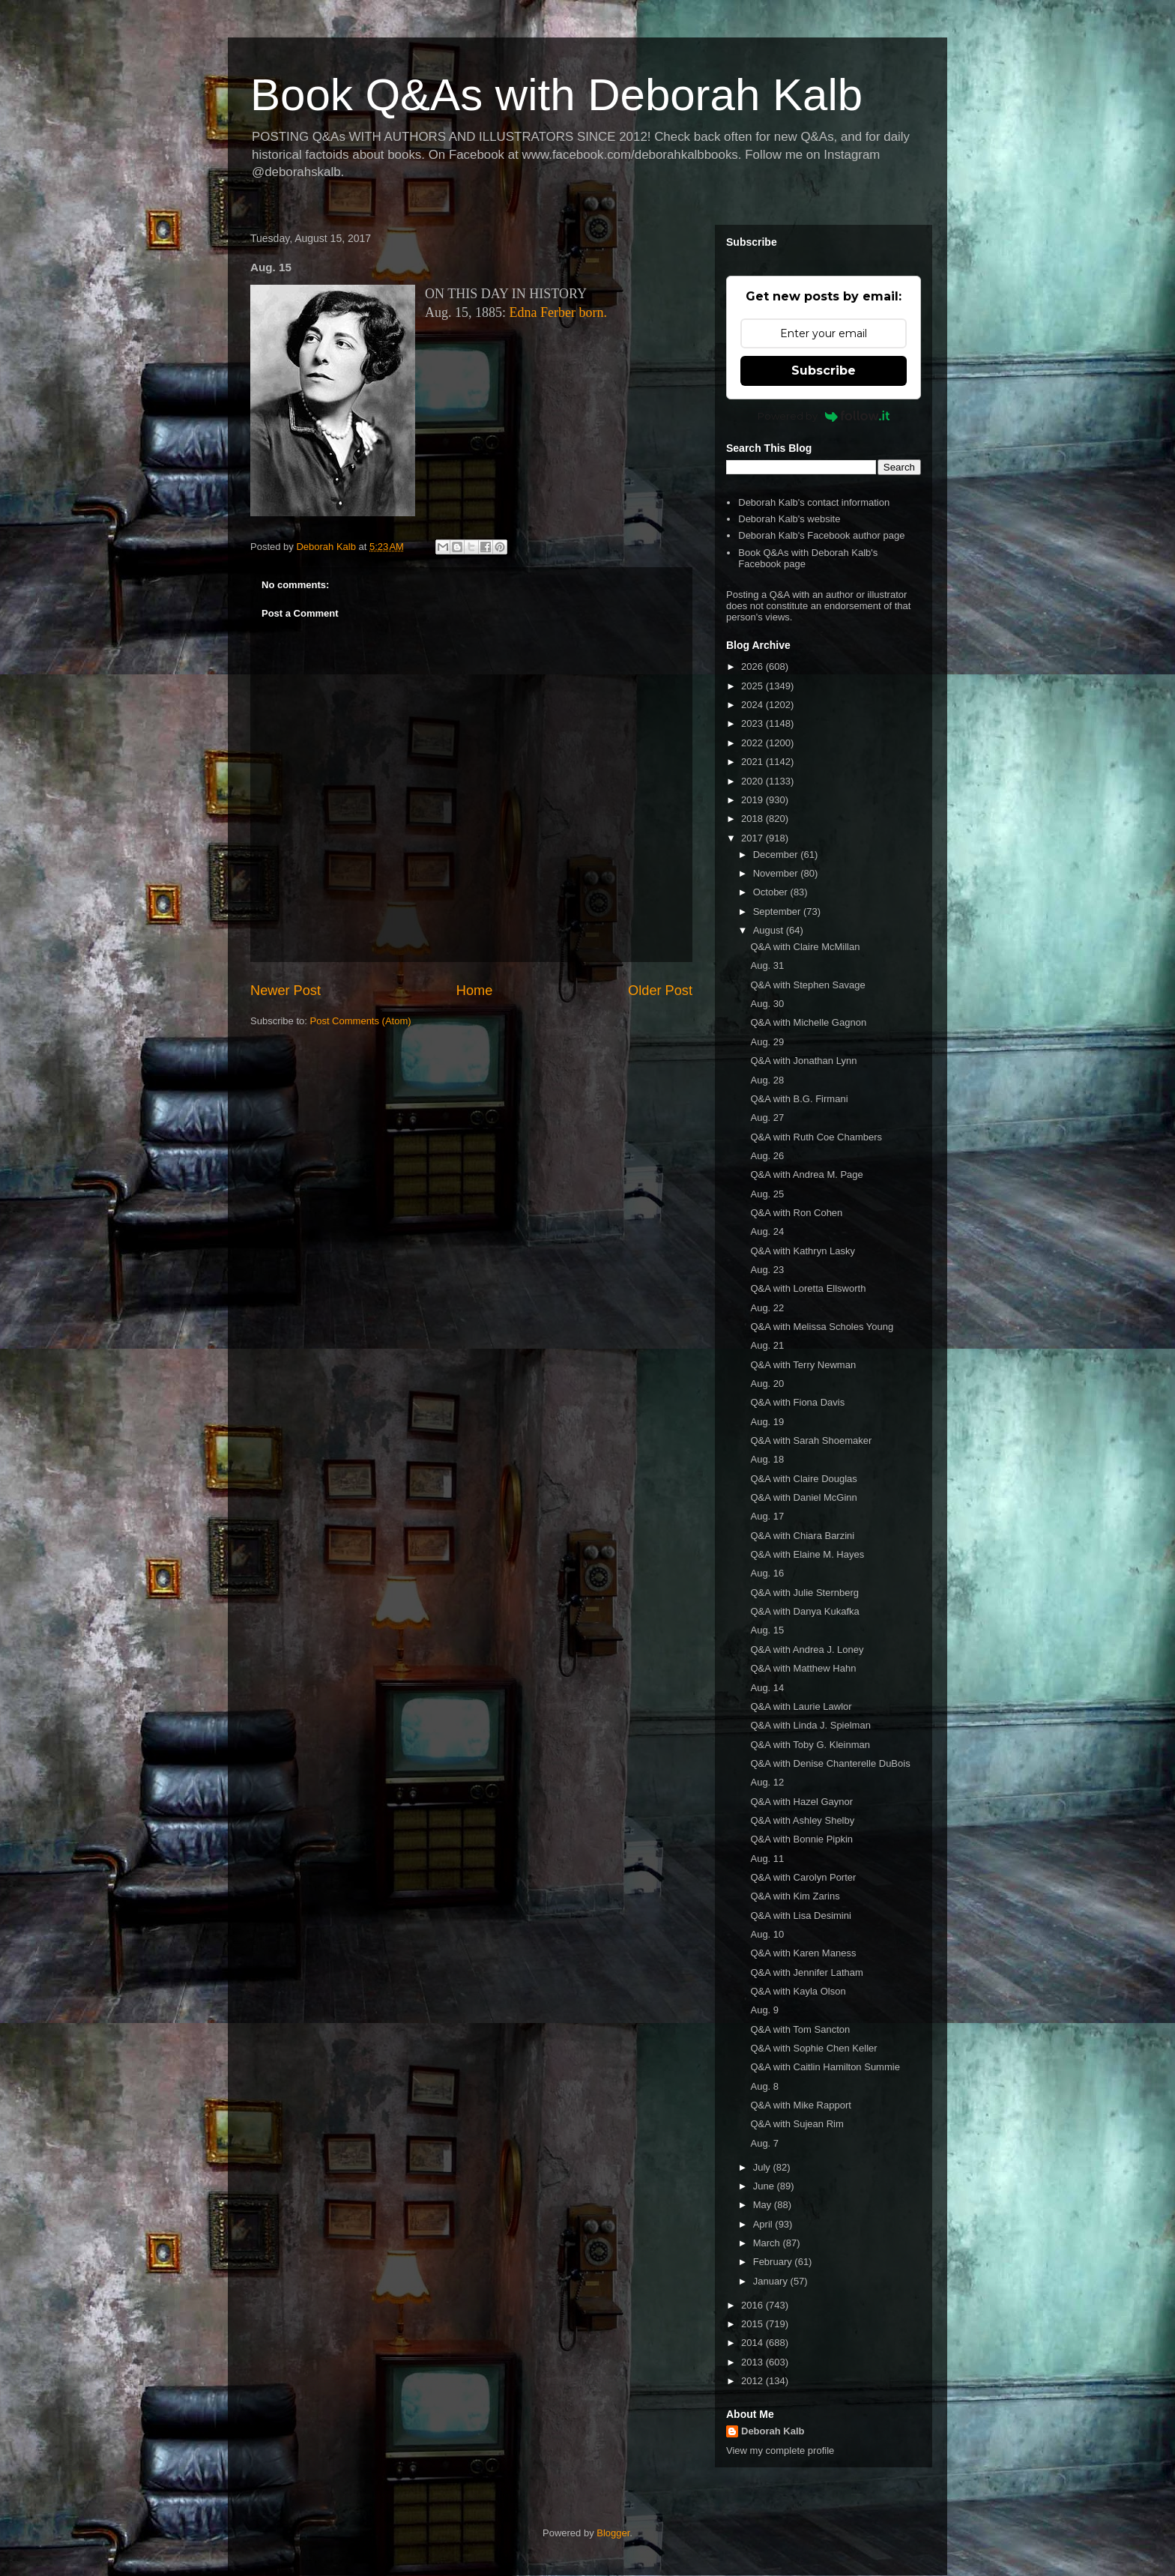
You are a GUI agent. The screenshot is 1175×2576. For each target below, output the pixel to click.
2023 (753, 723)
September (778, 911)
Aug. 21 (767, 1345)
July (763, 2167)
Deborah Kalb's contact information (813, 502)
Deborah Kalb (773, 2431)
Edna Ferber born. (558, 312)
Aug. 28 (767, 1080)
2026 (753, 666)
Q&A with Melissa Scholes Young (821, 1326)
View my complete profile (780, 2450)
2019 (753, 799)
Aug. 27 (767, 1117)
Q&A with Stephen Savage (807, 985)
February (774, 2261)
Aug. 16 (767, 1573)
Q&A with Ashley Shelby (802, 1820)
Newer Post (285, 990)
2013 (753, 2362)
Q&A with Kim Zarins (794, 1896)
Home (474, 990)
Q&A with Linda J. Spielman (810, 1725)
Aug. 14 (767, 1687)
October (772, 892)
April (764, 2224)
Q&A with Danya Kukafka (804, 1611)
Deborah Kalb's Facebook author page (821, 535)
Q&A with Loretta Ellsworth (808, 1288)
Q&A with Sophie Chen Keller (813, 2048)
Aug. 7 (764, 2143)
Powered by (824, 416)
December (777, 854)
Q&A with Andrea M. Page (806, 1174)
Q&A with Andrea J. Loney (806, 1649)
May (763, 2204)
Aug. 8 (764, 2086)
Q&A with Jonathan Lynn (803, 1060)
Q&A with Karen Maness (803, 1953)
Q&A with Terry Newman (803, 1364)
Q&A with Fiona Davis (797, 1402)
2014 (753, 2342)
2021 (753, 761)
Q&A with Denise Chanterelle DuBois (830, 1763)
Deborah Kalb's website (789, 518)
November (777, 873)
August (769, 930)
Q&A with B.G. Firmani (799, 1098)
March (768, 2243)
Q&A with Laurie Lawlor (800, 1706)
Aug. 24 (767, 1231)
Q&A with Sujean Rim (796, 2123)
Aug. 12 (767, 1782)
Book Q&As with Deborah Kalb (556, 95)
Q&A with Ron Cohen (796, 1212)
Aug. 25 (767, 1194)
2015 (753, 2323)
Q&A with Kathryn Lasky (802, 1251)
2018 (753, 818)
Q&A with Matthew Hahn (803, 1668)
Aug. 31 (767, 965)
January (772, 2281)
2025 (753, 686)
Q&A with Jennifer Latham (806, 1972)
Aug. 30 (767, 1003)
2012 (753, 2380)
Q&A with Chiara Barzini (802, 1535)
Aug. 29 (767, 1041)
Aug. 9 (764, 2010)
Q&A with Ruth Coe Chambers (816, 1137)
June (765, 2186)
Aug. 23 (767, 1269)
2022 (753, 743)
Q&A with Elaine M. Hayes (807, 1554)
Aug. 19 (767, 1421)
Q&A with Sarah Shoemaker (811, 1440)
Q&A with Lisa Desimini (800, 1915)
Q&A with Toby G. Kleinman (809, 1744)
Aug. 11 (767, 1858)
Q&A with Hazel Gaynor (801, 1801)
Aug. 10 (767, 1934)
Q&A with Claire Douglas (803, 1478)
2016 (753, 2305)
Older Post (660, 990)
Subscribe (823, 370)
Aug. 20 (767, 1383)
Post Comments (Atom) (360, 1021)
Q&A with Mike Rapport (800, 2105)
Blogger (612, 2533)
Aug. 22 (767, 1307)
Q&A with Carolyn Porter (803, 1877)
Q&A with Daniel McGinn (803, 1497)
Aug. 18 (767, 1459)
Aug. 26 (767, 1155)
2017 (753, 838)
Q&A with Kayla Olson (797, 1991)
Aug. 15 (767, 1630)
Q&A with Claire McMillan (805, 946)
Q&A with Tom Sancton (800, 2029)
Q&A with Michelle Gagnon (808, 1022)
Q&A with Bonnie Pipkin (801, 1839)
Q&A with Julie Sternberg (804, 1592)
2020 (753, 781)
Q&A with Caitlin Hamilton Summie (824, 2066)
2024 (753, 704)
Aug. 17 (767, 1516)
